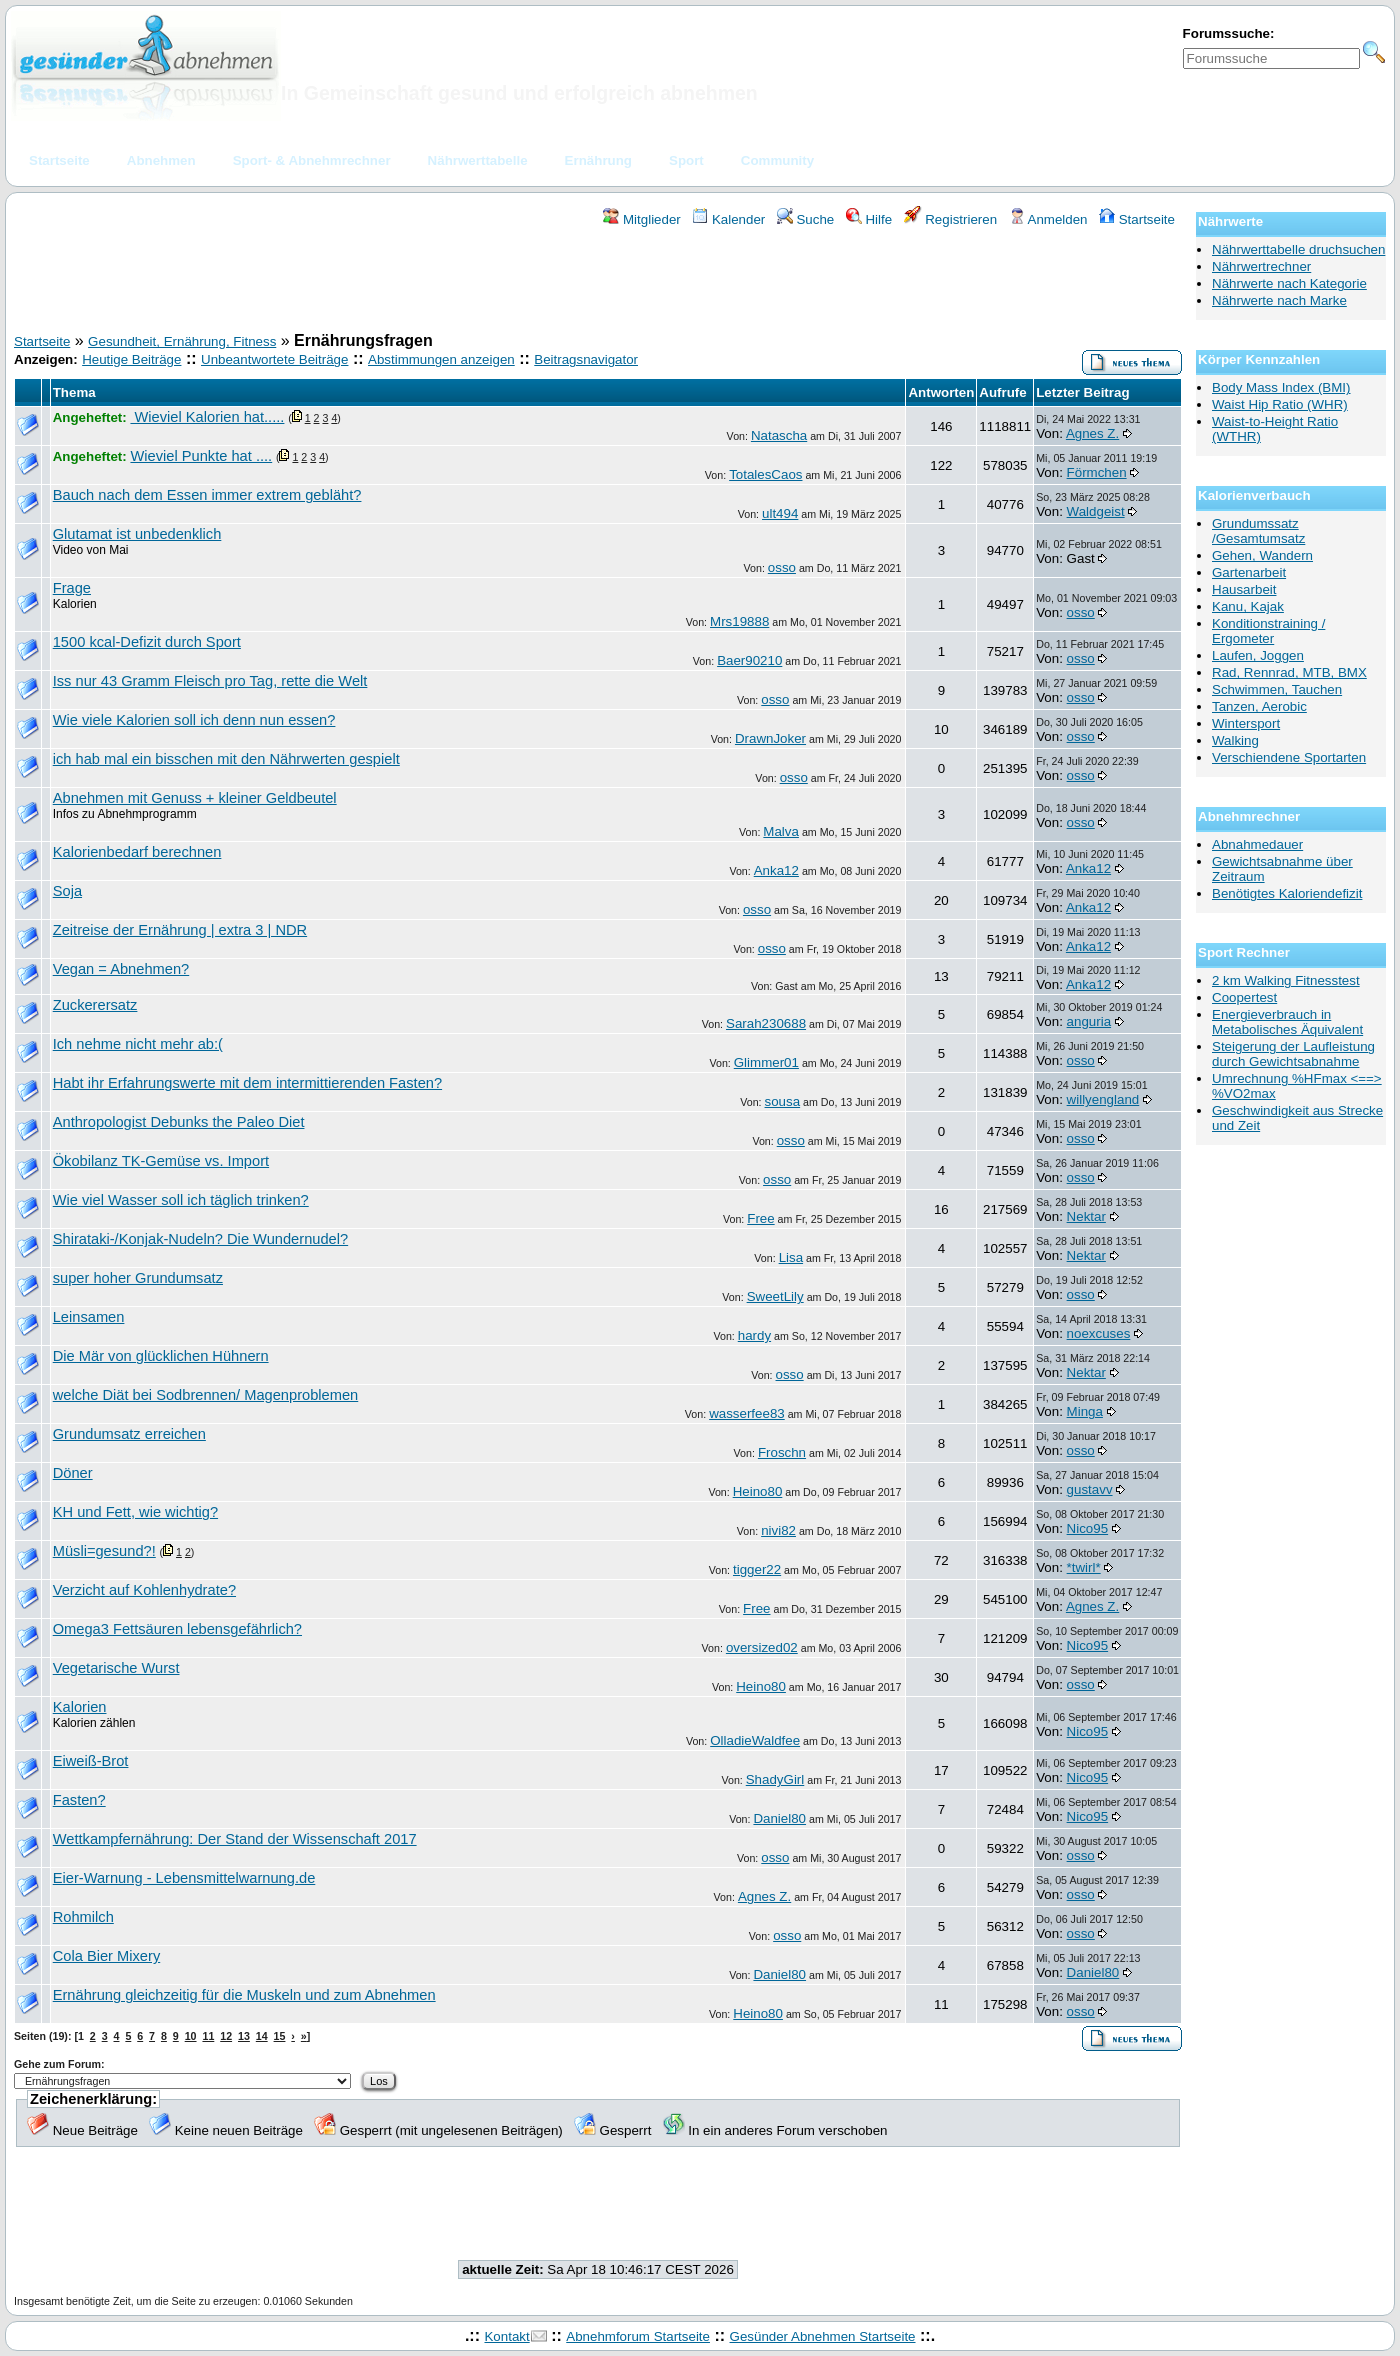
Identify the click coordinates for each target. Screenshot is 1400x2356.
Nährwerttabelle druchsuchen (1298, 249)
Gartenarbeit (1249, 572)
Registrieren (951, 219)
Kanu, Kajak (1248, 606)
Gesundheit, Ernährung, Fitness (182, 341)
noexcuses (1099, 1333)
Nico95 (1088, 1528)
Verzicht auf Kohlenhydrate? (144, 1590)
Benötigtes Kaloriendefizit (1287, 893)
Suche (806, 219)
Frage (72, 588)
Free (760, 1218)
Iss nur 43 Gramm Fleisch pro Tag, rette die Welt (210, 681)
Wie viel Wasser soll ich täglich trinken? (181, 1200)
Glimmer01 (766, 1062)
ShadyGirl (775, 1779)
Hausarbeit (1244, 589)
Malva (781, 831)
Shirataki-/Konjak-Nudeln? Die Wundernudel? (200, 1239)
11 (208, 2036)
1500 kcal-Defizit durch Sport (147, 642)
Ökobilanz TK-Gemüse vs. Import (161, 1161)
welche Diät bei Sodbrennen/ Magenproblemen (206, 1395)
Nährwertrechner (1261, 266)
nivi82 (778, 1530)
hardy (754, 1335)
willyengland (1103, 1099)
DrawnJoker (770, 738)
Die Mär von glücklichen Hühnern (161, 1356)
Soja (67, 891)
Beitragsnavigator (586, 359)
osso (782, 567)
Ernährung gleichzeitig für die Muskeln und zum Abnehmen (244, 1995)
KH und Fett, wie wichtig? (135, 1512)
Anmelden (1048, 219)
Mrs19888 (739, 621)
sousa (783, 1101)
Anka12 (776, 870)
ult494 (780, 513)
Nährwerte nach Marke (1279, 300)
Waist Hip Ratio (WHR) (1280, 404)
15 (280, 2036)
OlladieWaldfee (755, 1740)
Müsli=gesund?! (104, 1551)
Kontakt (506, 2336)
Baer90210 (749, 660)
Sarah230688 (766, 1023)
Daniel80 (779, 1818)
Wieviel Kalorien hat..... (207, 417)
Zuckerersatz (95, 1005)
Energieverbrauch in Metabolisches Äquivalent (1287, 1022)
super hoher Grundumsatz (138, 1278)
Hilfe (869, 219)
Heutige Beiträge (131, 359)
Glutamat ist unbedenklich (137, 534)
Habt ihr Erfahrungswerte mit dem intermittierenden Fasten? (247, 1083)
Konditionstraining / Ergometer (1268, 631)
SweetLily (775, 1296)
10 (191, 2036)
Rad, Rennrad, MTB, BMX (1289, 672)
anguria (1089, 1021)
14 (262, 2036)
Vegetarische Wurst (116, 1668)
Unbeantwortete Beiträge (274, 359)
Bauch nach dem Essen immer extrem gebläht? (207, 495)
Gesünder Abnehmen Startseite (823, 2336)
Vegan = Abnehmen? (121, 969)
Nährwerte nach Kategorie (1289, 283)
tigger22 (757, 1569)
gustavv (1090, 1489)
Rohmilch (83, 1917)
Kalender (728, 219)
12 (226, 2036)
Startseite (1137, 219)
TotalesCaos (765, 474)
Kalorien (80, 1707)
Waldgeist (1096, 511)
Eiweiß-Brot (91, 1761)
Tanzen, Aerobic (1259, 706)
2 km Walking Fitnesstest (1286, 980)
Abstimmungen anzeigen (441, 359)
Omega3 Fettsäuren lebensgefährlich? (177, 1629)
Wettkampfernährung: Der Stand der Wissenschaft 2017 (235, 1839)
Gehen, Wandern (1262, 555)
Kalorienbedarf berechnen (137, 852)
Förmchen (1097, 472)
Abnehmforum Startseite (638, 2336)
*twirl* (1084, 1567)
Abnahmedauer (1257, 844)
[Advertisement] (598, 283)
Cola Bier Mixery (107, 1956)
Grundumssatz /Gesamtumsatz (1258, 531)
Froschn (782, 1452)
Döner (73, 1473)
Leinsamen (89, 1317)
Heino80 (758, 1491)
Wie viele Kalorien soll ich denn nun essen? (194, 720)
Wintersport (1246, 723)
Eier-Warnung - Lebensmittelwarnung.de (184, 1878)
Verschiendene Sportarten (1289, 757)
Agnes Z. (1092, 433)
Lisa (791, 1257)
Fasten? (79, 1800)
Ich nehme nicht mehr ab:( (138, 1044)
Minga (1085, 1411)
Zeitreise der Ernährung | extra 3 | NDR (180, 930)
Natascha (779, 435)
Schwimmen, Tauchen (1277, 689)
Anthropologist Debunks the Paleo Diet (179, 1122)
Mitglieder (641, 219)
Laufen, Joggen (1258, 655)
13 (244, 2036)
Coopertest (1244, 997)
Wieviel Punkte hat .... (201, 456)
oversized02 (762, 1647)
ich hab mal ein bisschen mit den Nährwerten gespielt (226, 759)
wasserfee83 (747, 1413)
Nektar (1086, 1216)
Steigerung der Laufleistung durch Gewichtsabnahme (1293, 1054)
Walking (1235, 740)
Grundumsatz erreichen (129, 1434)
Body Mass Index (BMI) (1281, 387)
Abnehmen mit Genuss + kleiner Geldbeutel (195, 798)
